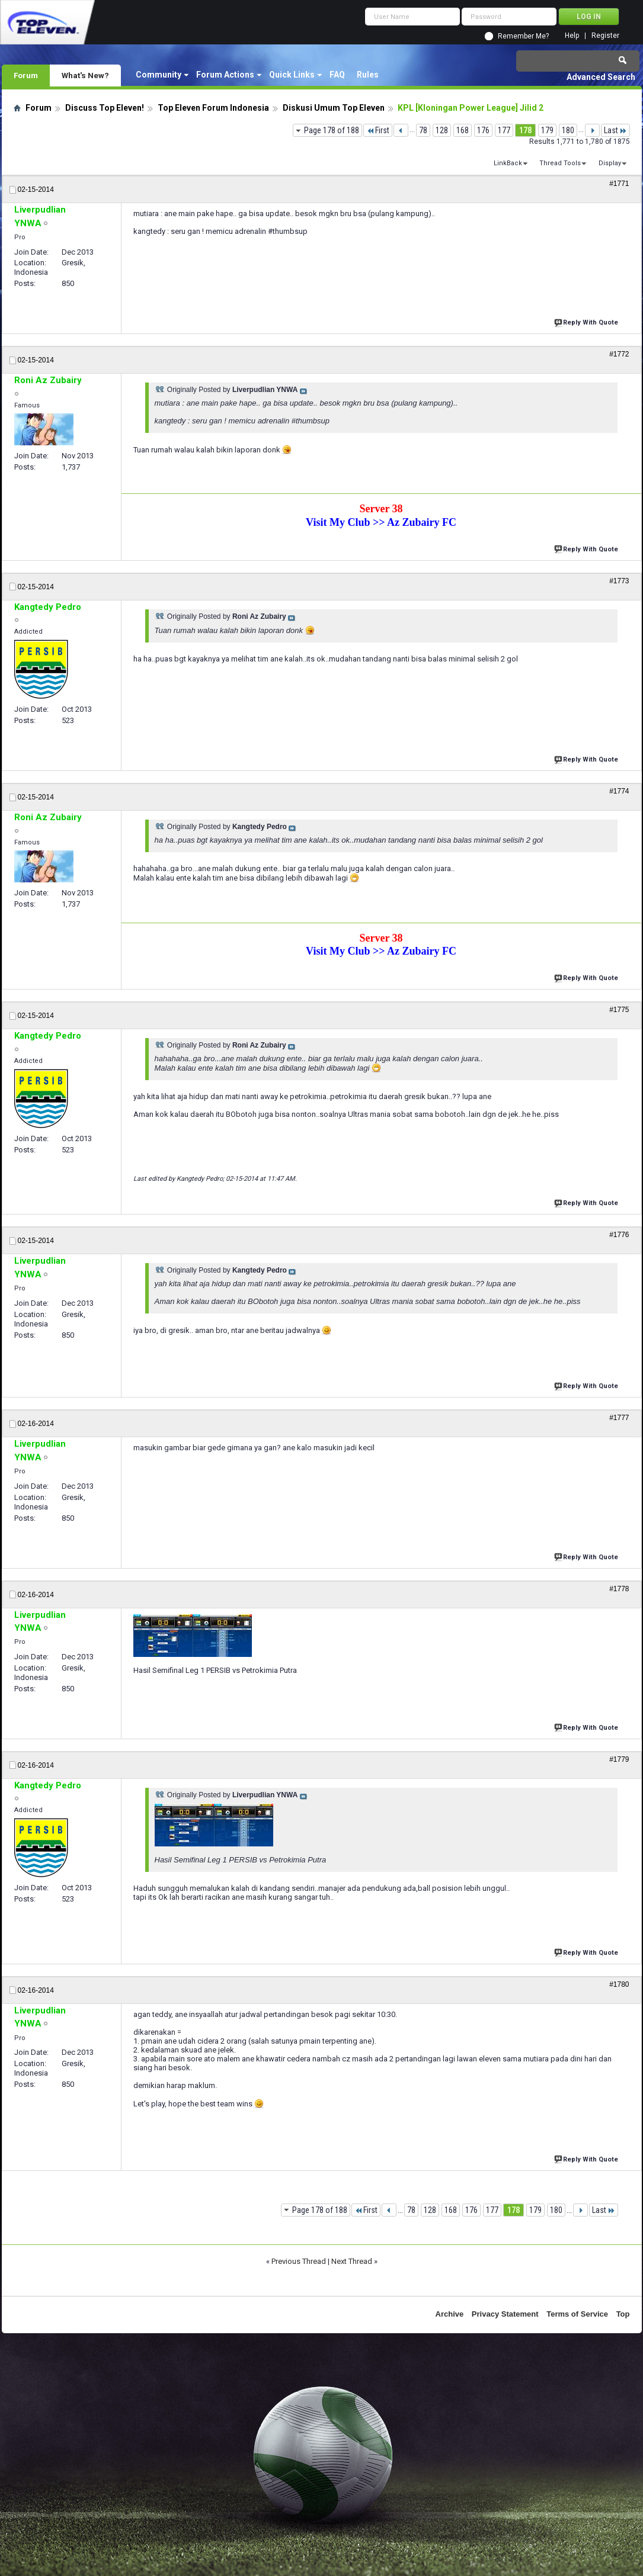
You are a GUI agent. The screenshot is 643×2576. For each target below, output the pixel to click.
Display (610, 163)
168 (462, 130)
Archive (450, 2314)
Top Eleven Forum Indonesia (213, 108)
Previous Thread (298, 2261)
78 (423, 130)
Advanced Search (601, 77)
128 (442, 130)
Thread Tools (560, 163)
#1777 (619, 1418)
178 (525, 130)
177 (504, 130)
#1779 (619, 1759)
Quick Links (292, 74)
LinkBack (508, 163)
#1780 (619, 1984)
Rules (368, 74)
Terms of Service (577, 2314)
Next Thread (351, 2261)
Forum (26, 75)
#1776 (619, 1235)
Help (572, 36)
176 (483, 130)
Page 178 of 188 (331, 130)
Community (158, 74)
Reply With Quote (587, 321)
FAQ (337, 74)
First (377, 130)
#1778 (619, 1589)
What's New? (85, 75)
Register (605, 36)
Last (615, 130)
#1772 (619, 354)
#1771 (619, 183)
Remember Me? (523, 36)
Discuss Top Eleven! (104, 108)
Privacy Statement (505, 2314)
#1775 (619, 1010)
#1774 (619, 791)
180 (568, 130)
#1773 (619, 581)
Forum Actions (225, 74)
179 (547, 130)
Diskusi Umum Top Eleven (334, 108)
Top (623, 2314)
